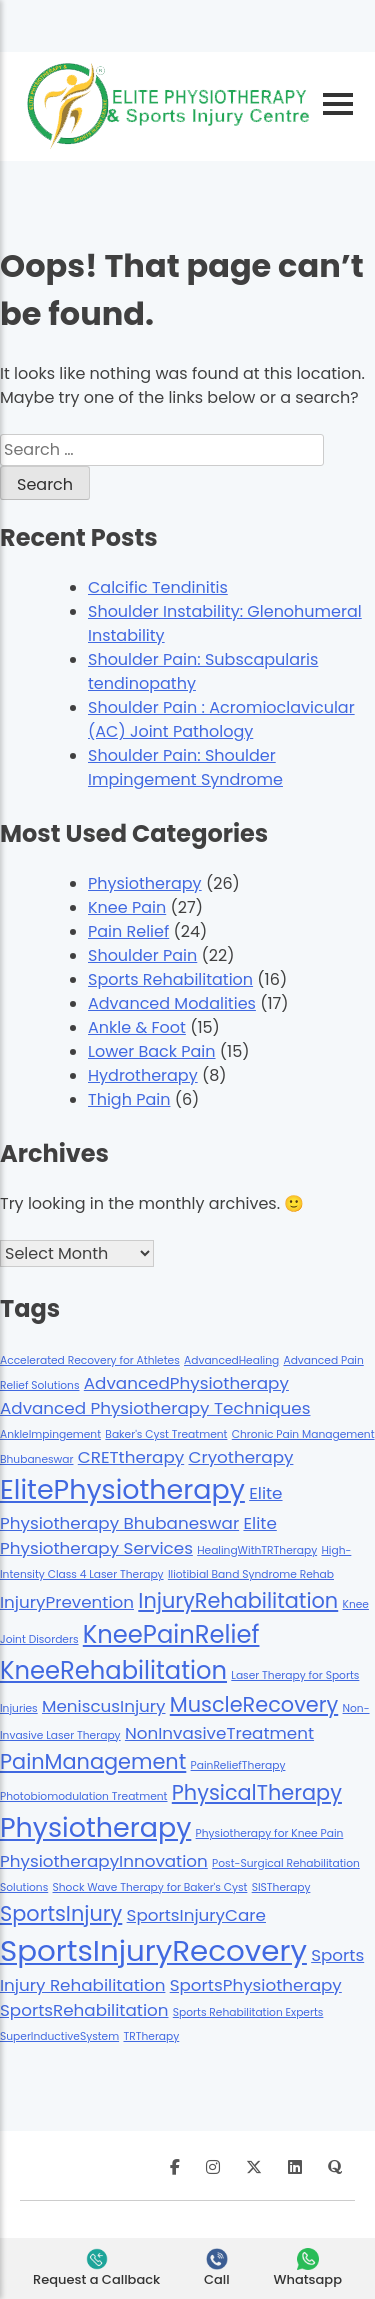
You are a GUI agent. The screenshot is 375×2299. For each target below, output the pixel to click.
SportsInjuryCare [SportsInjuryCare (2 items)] (196, 1915)
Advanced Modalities (172, 1003)
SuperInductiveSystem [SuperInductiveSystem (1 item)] (59, 2036)
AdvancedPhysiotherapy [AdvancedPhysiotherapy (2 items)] (186, 1383)
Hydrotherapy (143, 1075)
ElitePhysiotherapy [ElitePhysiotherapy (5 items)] (122, 1489)
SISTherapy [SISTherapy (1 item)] (281, 1887)
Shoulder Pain (142, 955)
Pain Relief (128, 931)
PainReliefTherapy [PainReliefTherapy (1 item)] (238, 1765)
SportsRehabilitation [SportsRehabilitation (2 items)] (84, 2010)
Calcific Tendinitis (158, 587)
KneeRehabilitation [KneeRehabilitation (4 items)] (113, 1670)
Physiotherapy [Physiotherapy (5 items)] (95, 1827)
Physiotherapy (145, 883)
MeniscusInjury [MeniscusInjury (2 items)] (104, 1706)
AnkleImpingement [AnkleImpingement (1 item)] (50, 1434)
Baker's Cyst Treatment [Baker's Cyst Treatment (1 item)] (166, 1434)
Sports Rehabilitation (170, 979)
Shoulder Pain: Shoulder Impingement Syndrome (185, 767)
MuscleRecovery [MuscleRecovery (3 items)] (254, 1704)
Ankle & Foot (137, 1027)
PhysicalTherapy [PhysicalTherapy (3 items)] (257, 1792)
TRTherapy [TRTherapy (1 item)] (151, 2036)
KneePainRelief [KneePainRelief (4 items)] (171, 1634)
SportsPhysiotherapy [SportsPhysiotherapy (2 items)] (256, 1985)
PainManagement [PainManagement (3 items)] (93, 1761)
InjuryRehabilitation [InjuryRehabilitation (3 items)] (238, 1600)
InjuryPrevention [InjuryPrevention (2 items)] (67, 1602)
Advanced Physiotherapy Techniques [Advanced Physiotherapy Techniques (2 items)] (155, 1408)
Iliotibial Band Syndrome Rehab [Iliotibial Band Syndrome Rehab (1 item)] (251, 1574)
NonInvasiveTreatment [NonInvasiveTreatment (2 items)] (219, 1733)
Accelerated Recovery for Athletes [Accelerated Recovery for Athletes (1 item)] (90, 1360)
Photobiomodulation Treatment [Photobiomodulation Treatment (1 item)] (84, 1796)
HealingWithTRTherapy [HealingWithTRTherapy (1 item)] (257, 1550)
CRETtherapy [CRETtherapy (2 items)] (131, 1457)
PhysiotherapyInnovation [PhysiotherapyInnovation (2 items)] (104, 1861)
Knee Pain (127, 907)
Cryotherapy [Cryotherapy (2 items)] (240, 1457)
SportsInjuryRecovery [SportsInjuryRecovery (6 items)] (153, 1950)
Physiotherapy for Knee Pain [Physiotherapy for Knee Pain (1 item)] (270, 1833)
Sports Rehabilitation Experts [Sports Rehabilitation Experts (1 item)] (248, 2012)
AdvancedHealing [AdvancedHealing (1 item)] (231, 1360)
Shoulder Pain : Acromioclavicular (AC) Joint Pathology (221, 719)
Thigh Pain (129, 1099)
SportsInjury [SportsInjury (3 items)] (61, 1913)
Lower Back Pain (152, 1051)
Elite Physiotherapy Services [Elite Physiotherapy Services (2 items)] (138, 1535)
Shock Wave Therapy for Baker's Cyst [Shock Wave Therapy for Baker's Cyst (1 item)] (150, 1887)
